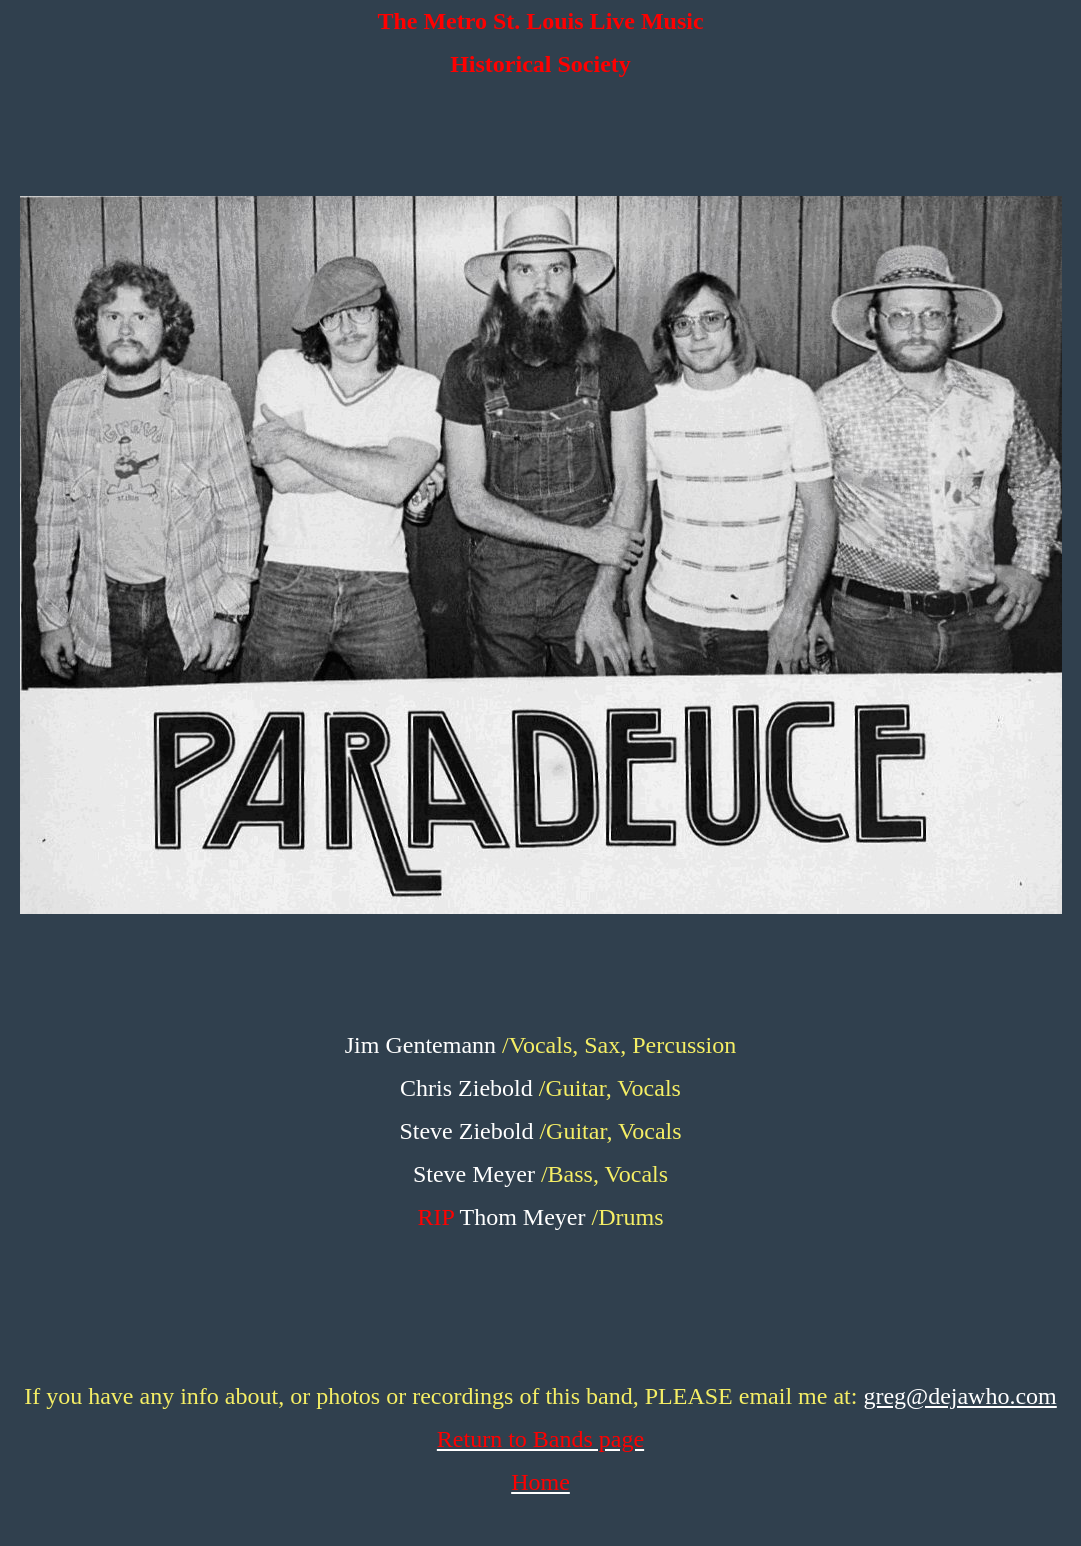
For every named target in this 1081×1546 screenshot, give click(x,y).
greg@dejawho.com (959, 1396)
